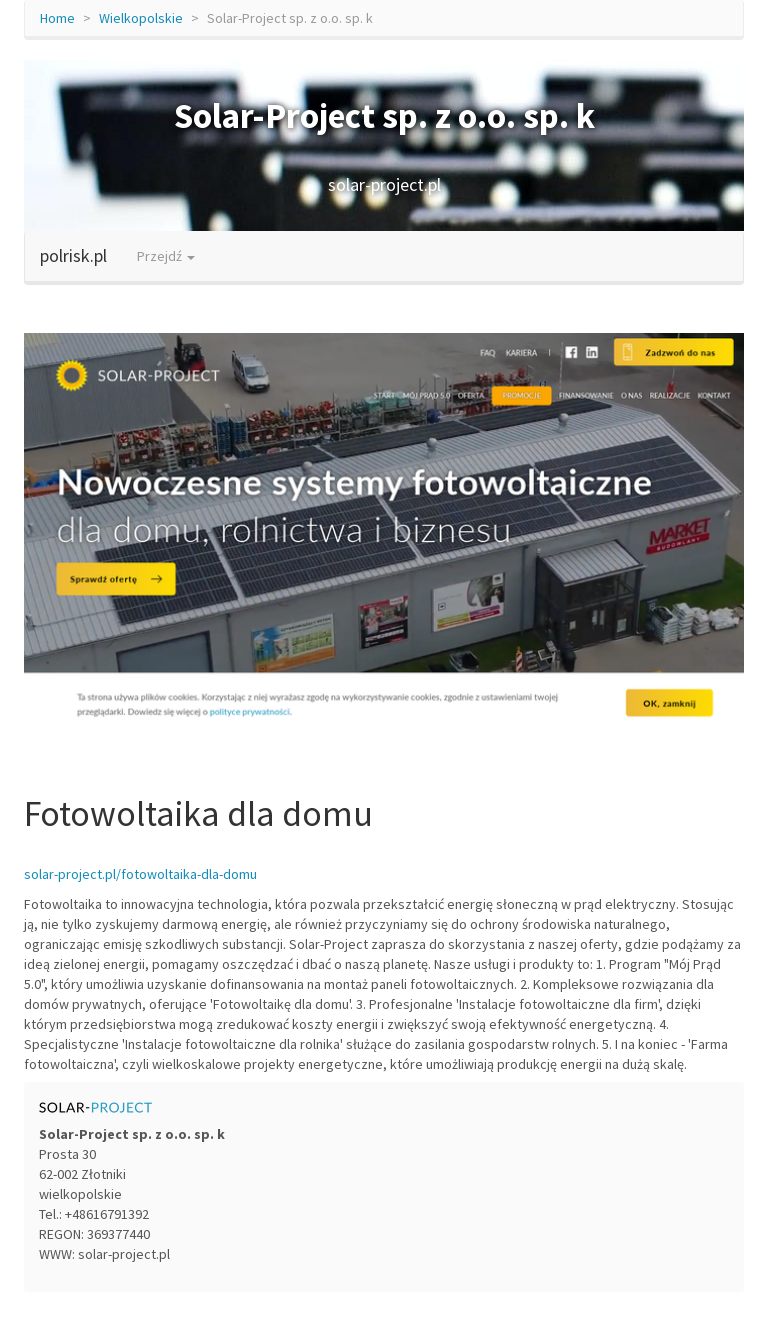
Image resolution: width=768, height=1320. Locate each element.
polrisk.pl (73, 255)
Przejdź (166, 256)
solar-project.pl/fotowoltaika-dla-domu (140, 874)
